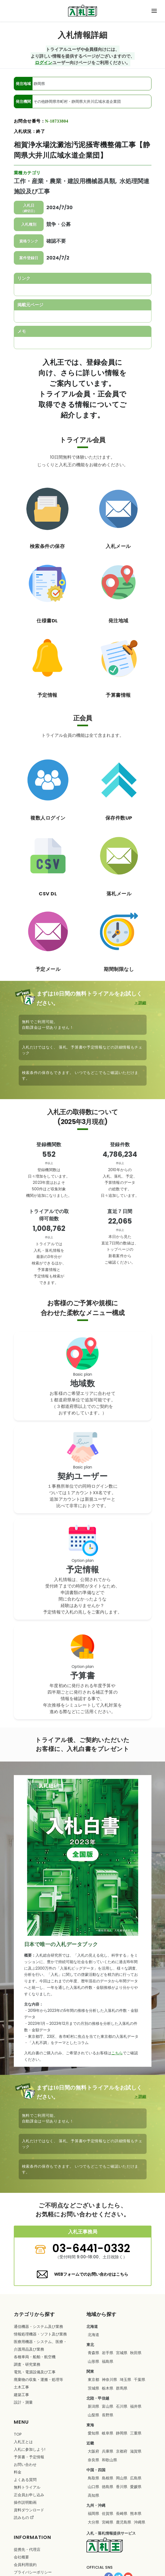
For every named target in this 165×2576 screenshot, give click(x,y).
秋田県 (135, 2352)
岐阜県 (107, 2433)
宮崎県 (107, 2522)
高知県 (93, 2495)
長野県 (107, 2415)
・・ (40, 2345)
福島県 (107, 2361)
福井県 (135, 2406)
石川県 (121, 2406)
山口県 (93, 2486)
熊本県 (135, 2513)
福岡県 (93, 2513)
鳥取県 (93, 2478)
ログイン (43, 62)
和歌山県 (109, 2460)
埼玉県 (125, 2379)
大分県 (93, 2522)
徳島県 (107, 2486)
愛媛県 (135, 2486)
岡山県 (121, 2478)
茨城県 (93, 2388)
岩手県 (107, 2352)
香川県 (121, 2486)
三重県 (135, 2433)
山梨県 (93, 2415)
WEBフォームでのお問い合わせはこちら (91, 2274)
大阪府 (93, 2451)
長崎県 (121, 2513)
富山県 (107, 2406)
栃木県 (107, 2388)
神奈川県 (109, 2379)
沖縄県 (139, 2522)
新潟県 (93, 2406)
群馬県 (121, 2388)
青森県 (93, 2352)
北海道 (93, 2334)
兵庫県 (107, 2451)
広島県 (135, 2478)
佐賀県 (107, 2513)
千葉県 (139, 2379)
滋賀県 (135, 2451)
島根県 (107, 2478)
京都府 (121, 2451)
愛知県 (93, 2433)
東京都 (93, 2379)
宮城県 (121, 2352)
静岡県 (121, 2433)
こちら (117, 2053)
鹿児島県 (123, 2522)
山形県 (93, 2361)
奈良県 (93, 2460)
